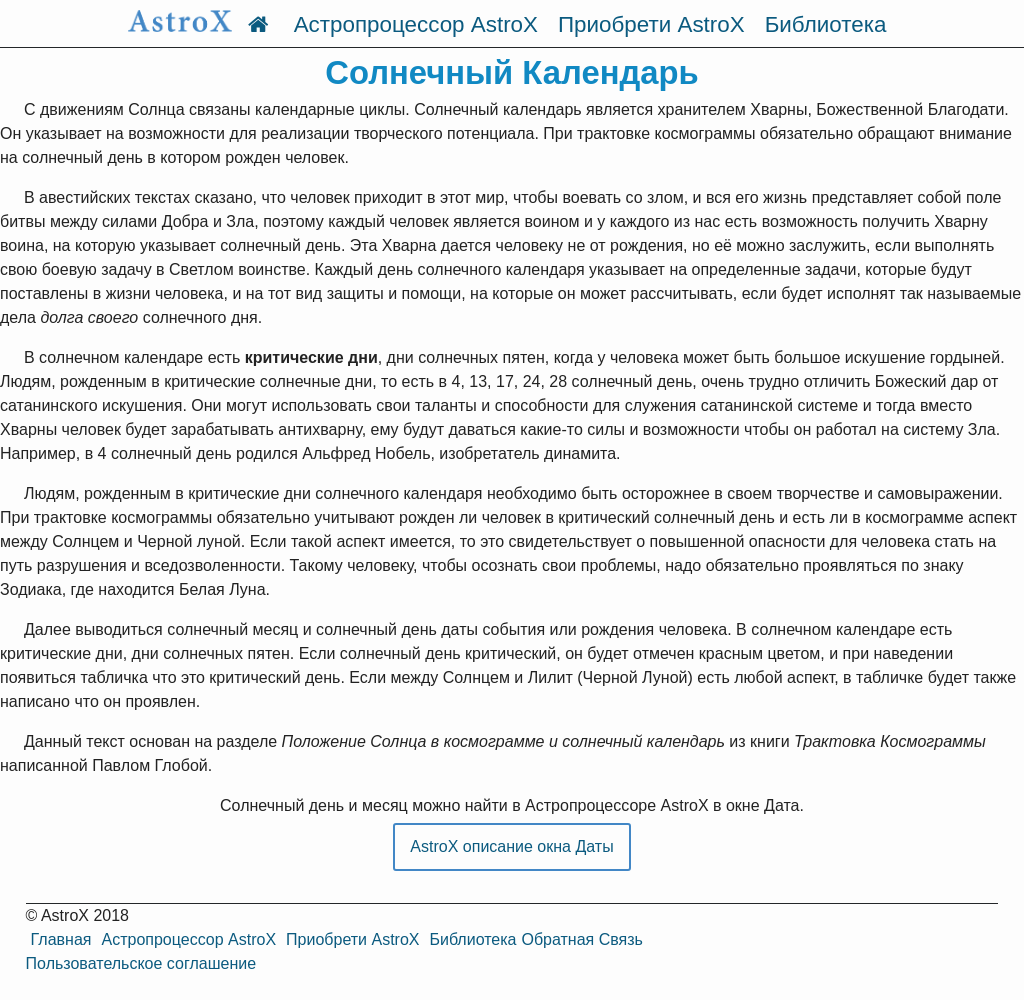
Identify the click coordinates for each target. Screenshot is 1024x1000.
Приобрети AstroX (651, 25)
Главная (61, 939)
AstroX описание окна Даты (511, 846)
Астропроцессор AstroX (416, 25)
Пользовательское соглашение (141, 963)
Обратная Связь (581, 939)
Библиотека (826, 25)
